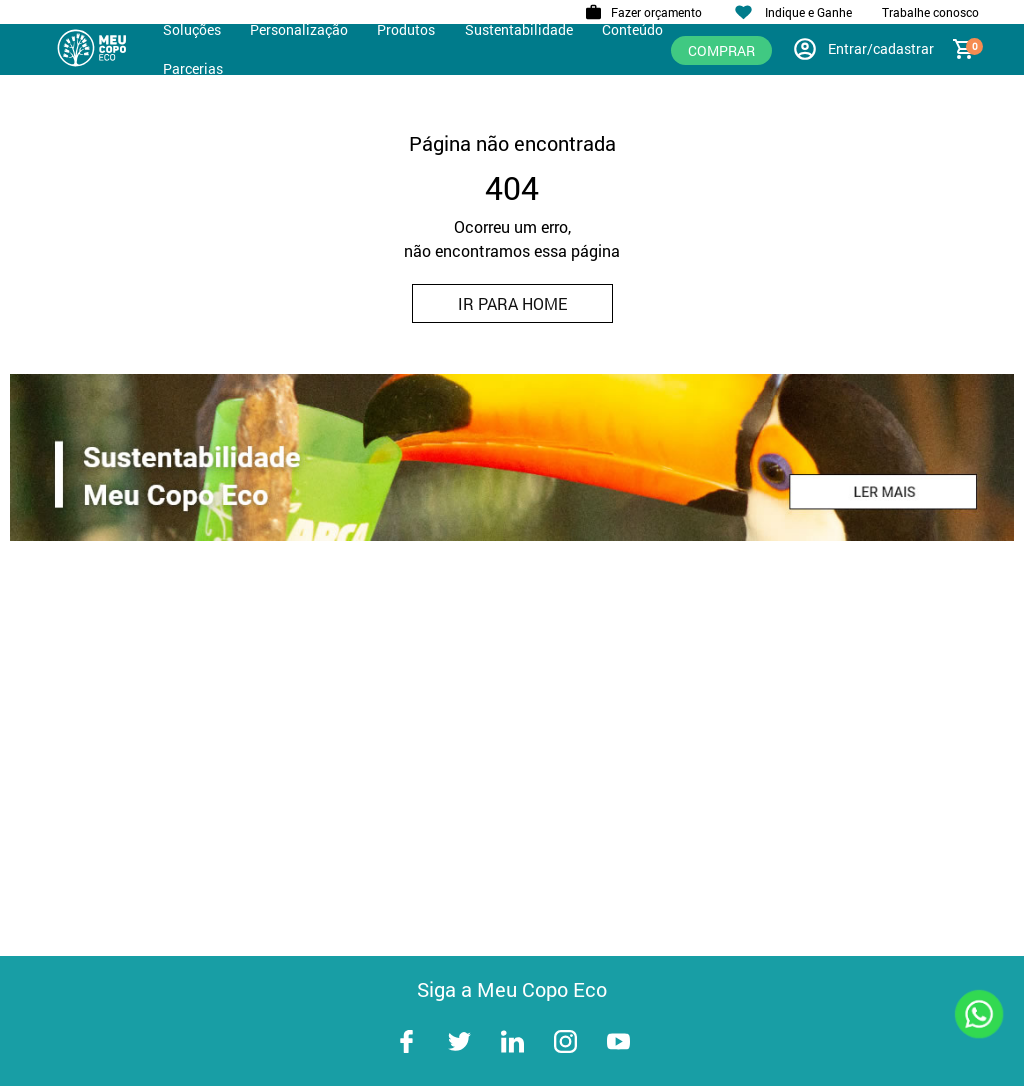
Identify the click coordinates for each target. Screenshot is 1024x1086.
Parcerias (193, 68)
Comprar (721, 50)
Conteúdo (632, 29)
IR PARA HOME (512, 303)
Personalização (299, 29)
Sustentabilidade (519, 29)
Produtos (406, 29)
